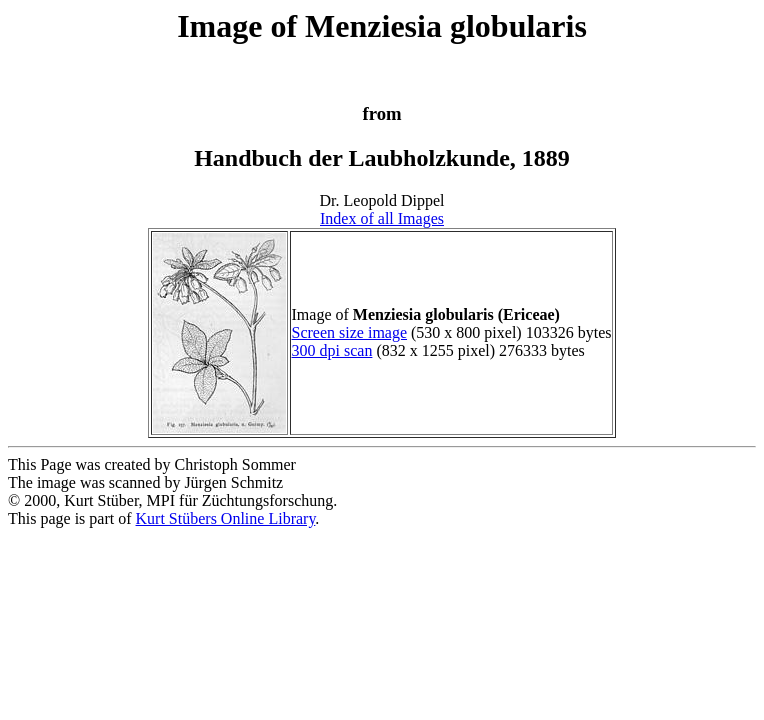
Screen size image (350, 332)
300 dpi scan (332, 350)
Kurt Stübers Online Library (226, 518)
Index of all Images (382, 218)
